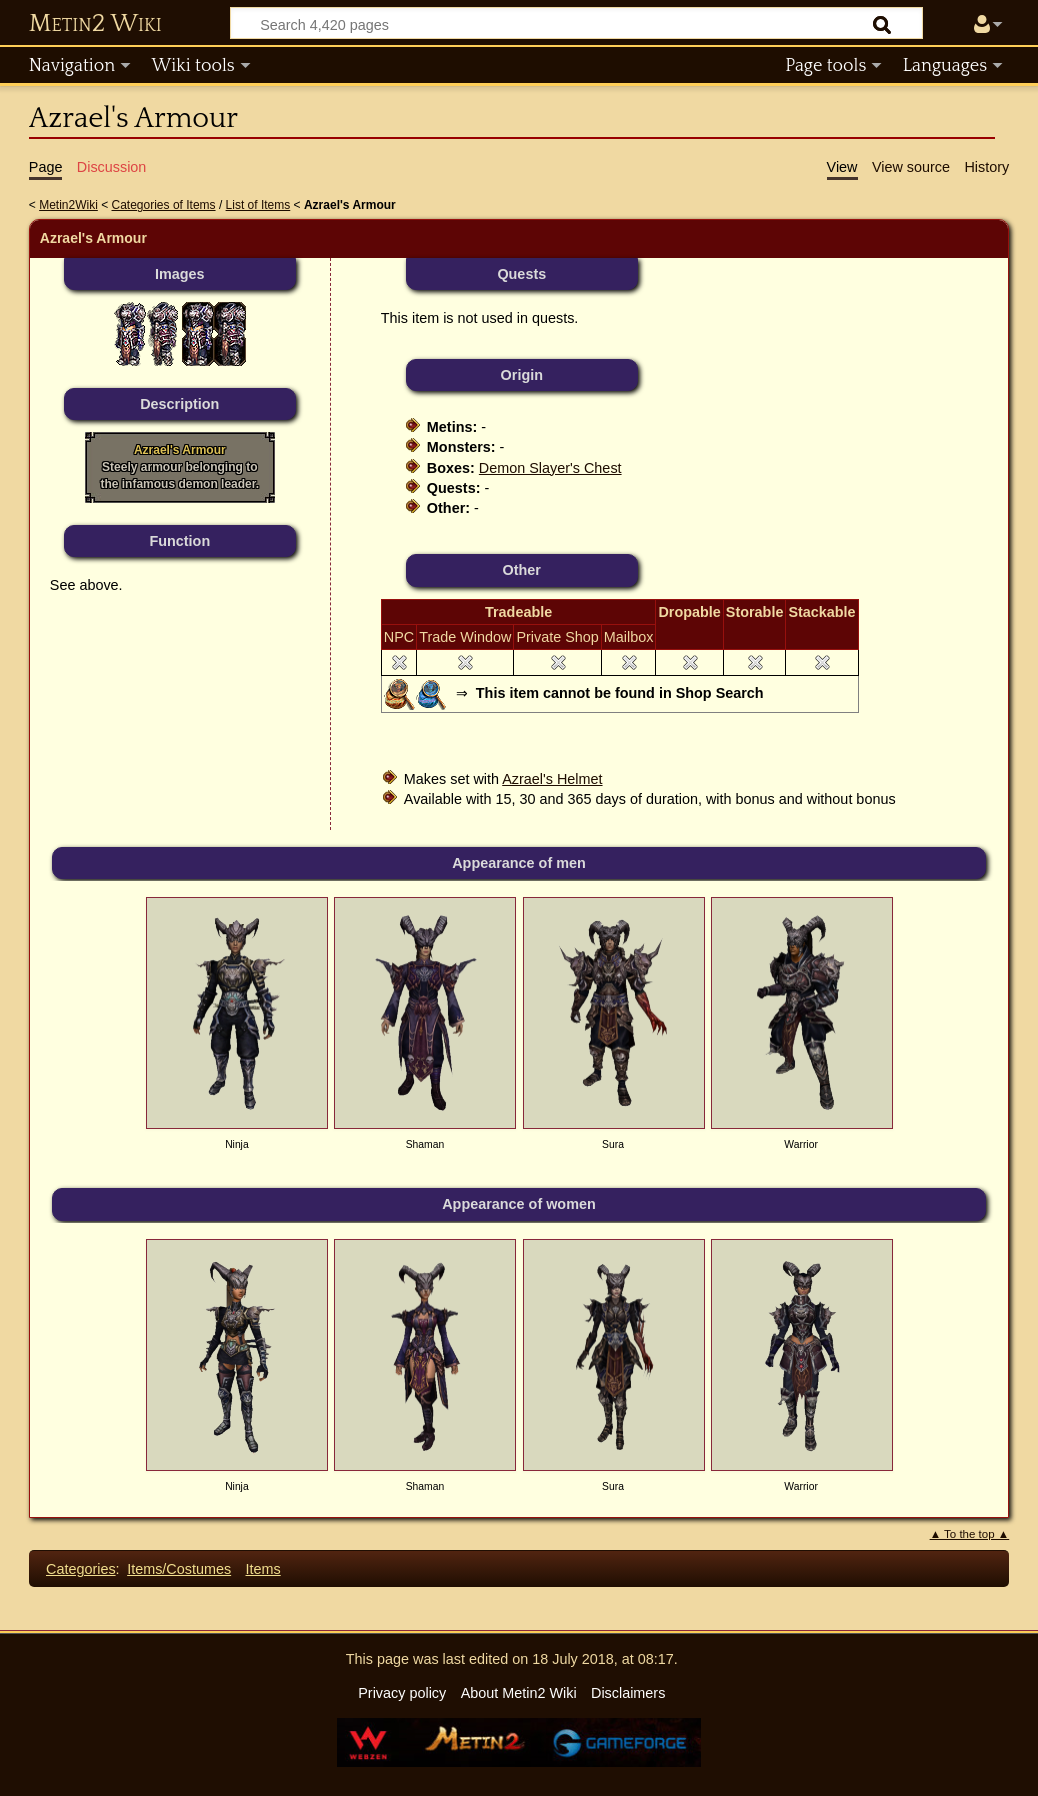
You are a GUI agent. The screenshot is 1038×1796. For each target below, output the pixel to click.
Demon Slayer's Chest (550, 468)
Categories (81, 1569)
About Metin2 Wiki (519, 1693)
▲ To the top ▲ (970, 1534)
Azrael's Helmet (552, 779)
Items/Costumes (179, 1569)
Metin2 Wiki (95, 24)
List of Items (258, 205)
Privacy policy (402, 1693)
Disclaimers (628, 1693)
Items (263, 1569)
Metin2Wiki (68, 205)
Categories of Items (164, 205)
